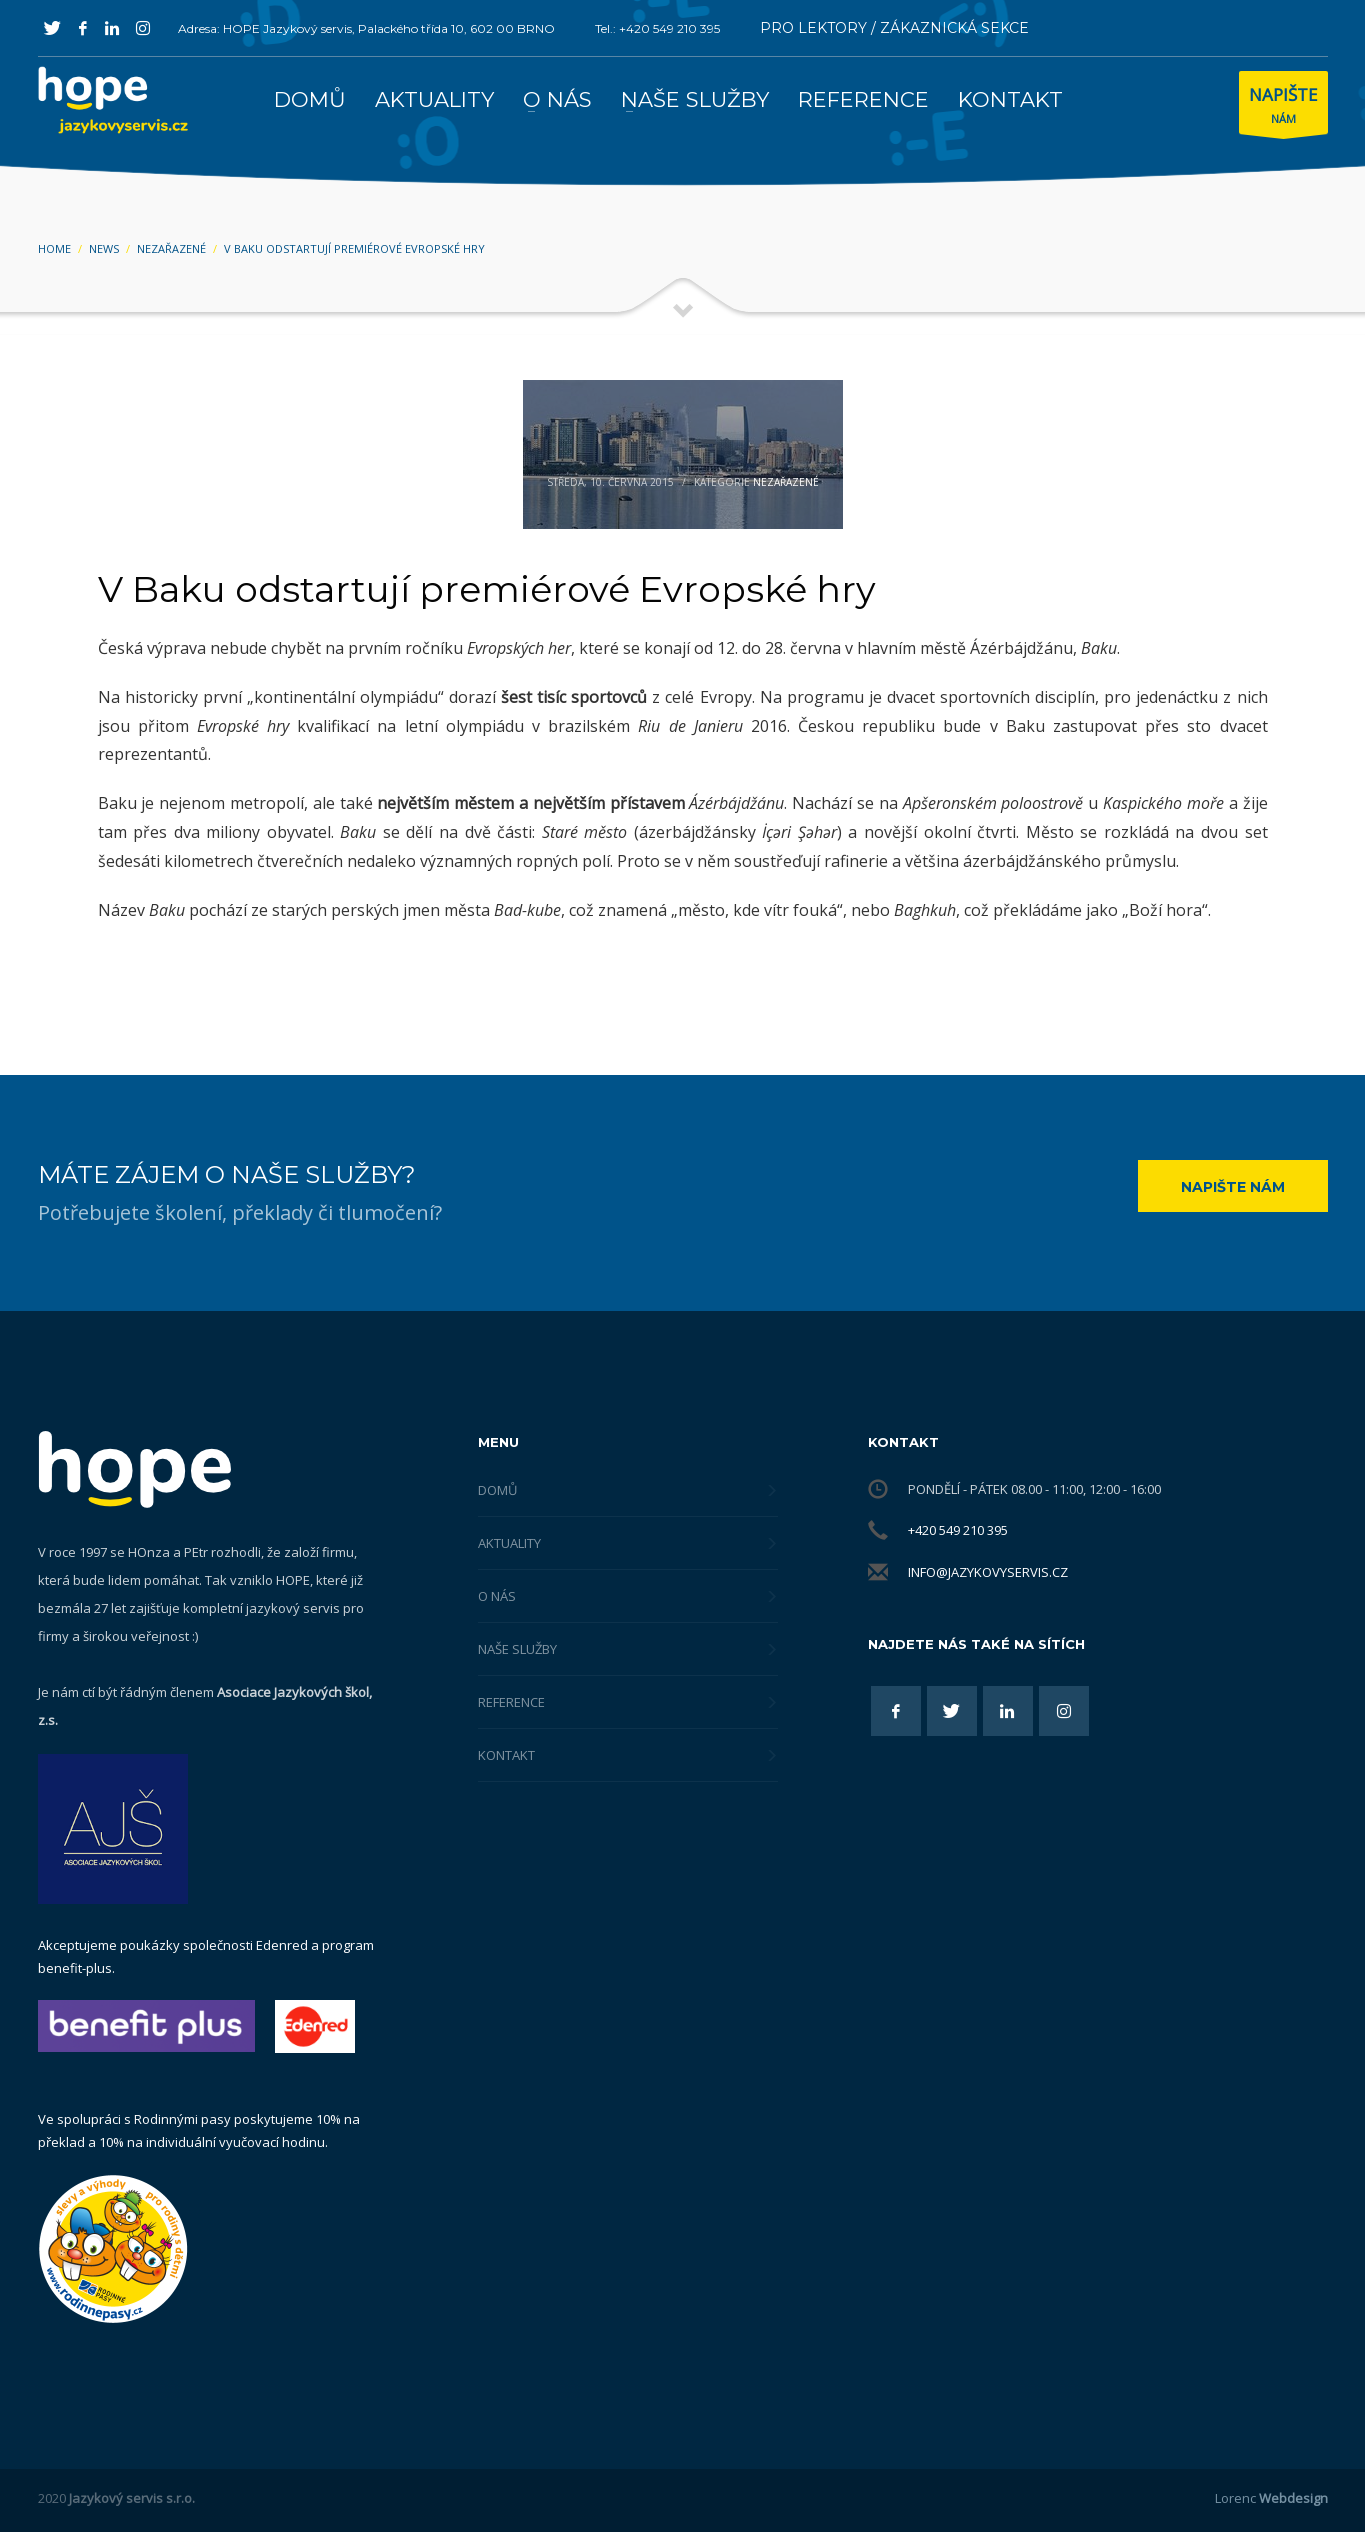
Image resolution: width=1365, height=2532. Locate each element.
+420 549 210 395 (958, 1530)
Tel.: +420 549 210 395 (657, 28)
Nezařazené (786, 482)
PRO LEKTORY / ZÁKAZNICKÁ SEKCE (894, 28)
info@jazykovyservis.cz (988, 1572)
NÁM (1283, 107)
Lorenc (1271, 2498)
